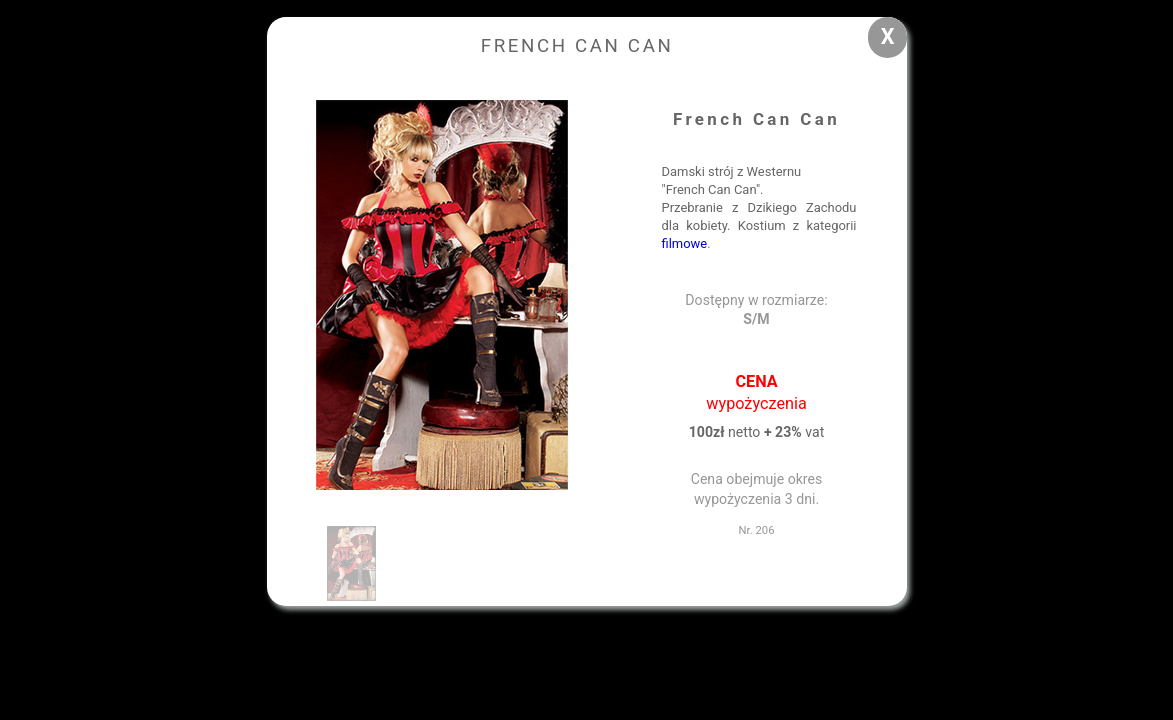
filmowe (685, 243)
